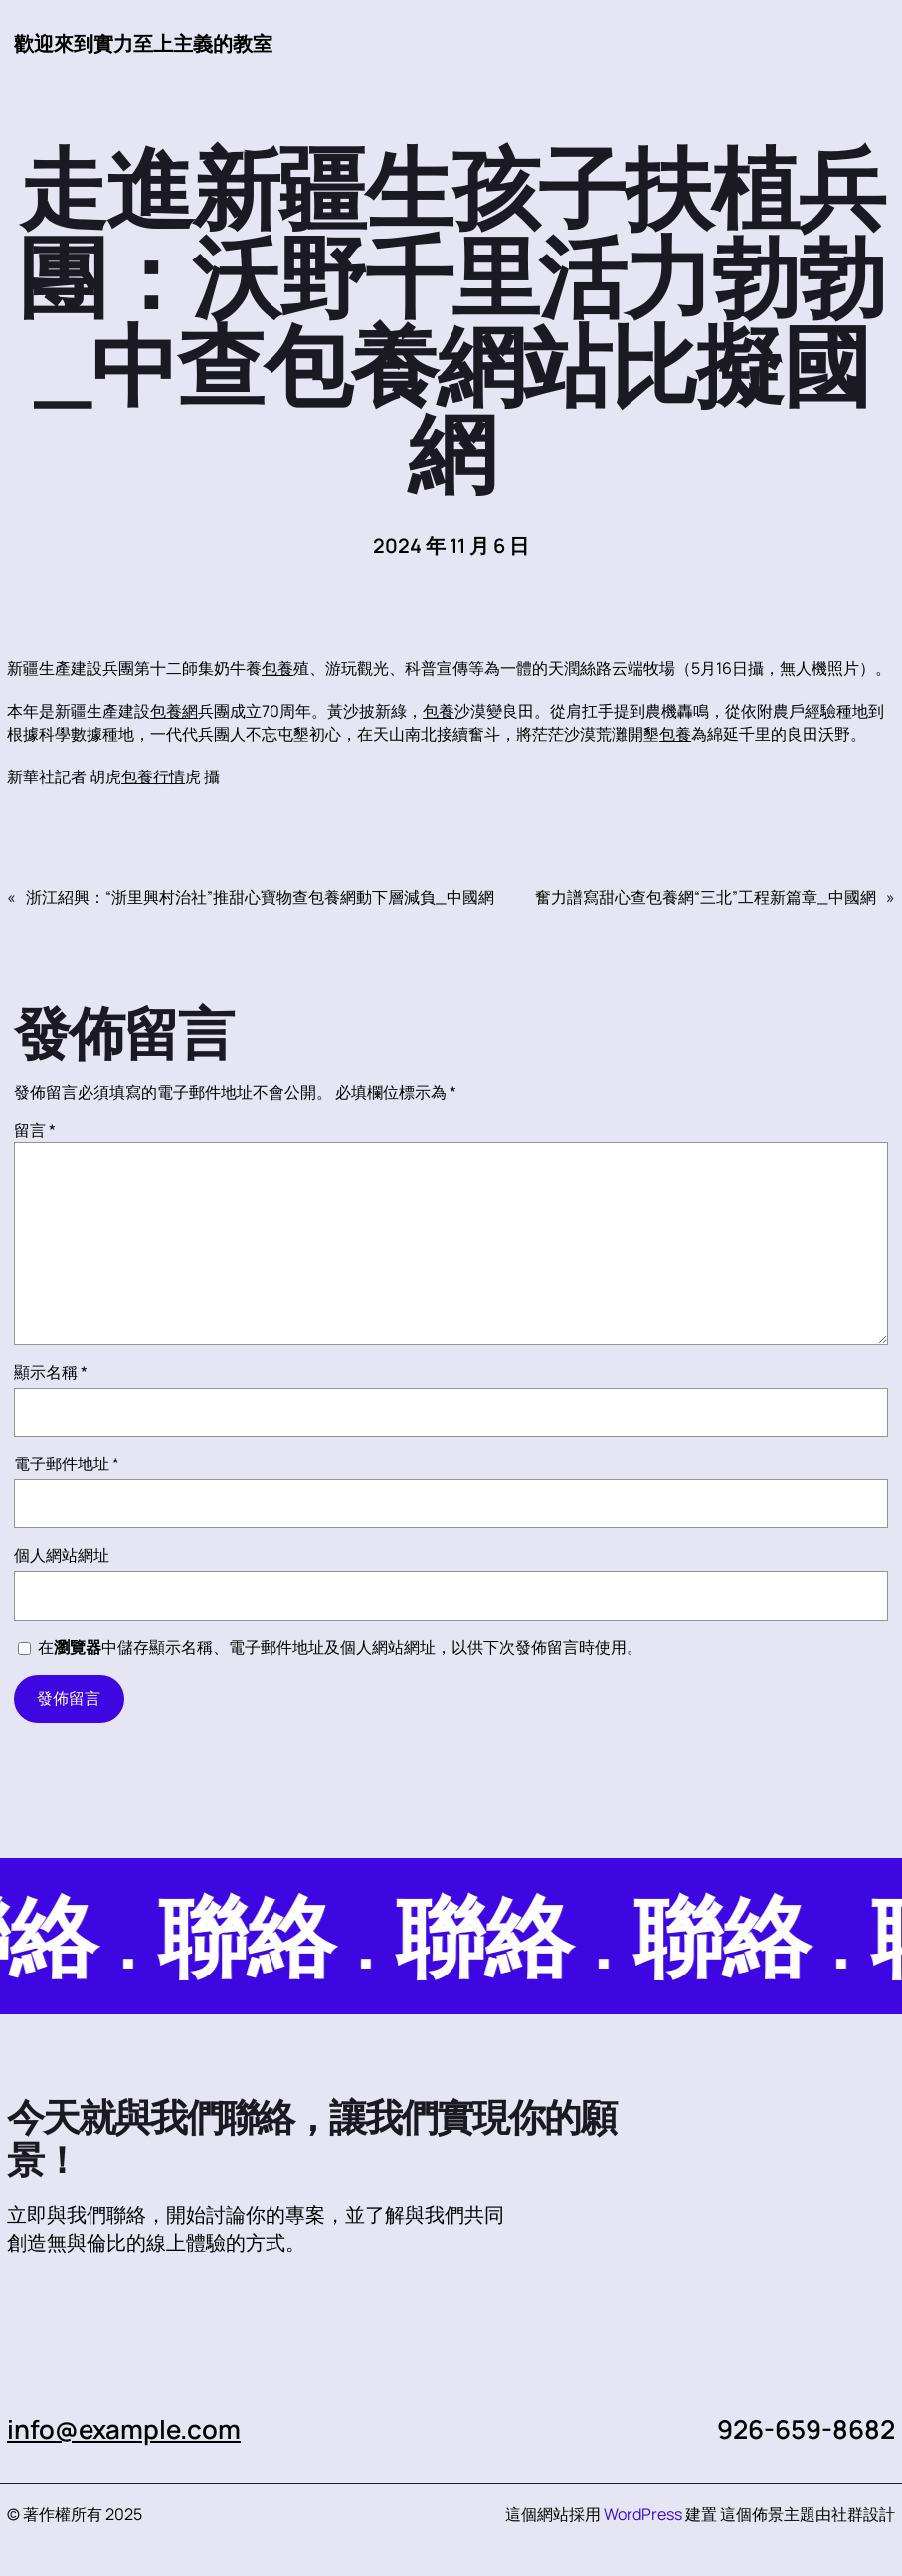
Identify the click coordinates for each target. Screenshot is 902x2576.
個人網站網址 (61, 1555)
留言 (35, 1130)
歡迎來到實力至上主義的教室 (143, 43)
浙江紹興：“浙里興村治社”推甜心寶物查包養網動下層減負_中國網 (260, 897)
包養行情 (153, 776)
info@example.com (124, 2429)
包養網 (174, 711)
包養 (277, 668)
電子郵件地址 (66, 1463)
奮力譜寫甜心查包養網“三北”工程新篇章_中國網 (705, 897)
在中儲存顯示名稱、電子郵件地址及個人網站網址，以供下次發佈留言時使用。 (340, 1647)
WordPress (643, 2514)
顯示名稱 (51, 1372)
